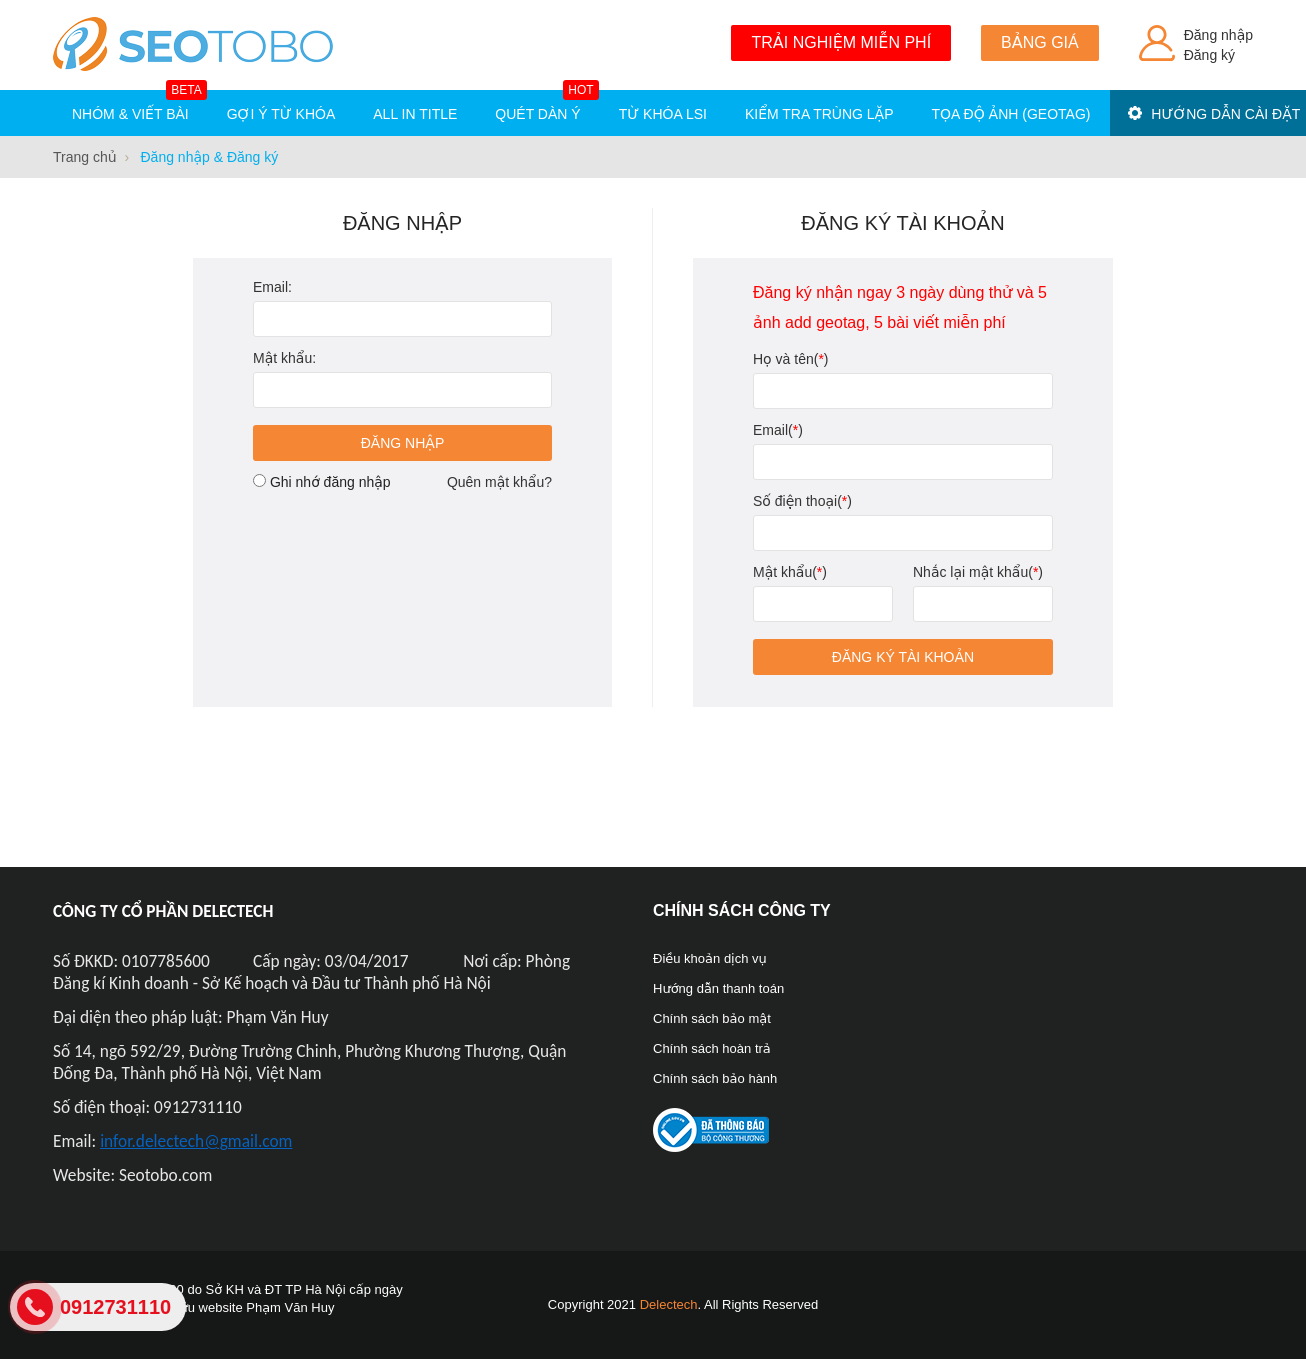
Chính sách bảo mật (712, 1018)
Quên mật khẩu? (499, 482)
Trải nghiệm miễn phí (841, 42)
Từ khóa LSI (663, 114)
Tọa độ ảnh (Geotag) (1011, 114)
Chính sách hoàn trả (712, 1048)
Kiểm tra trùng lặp (819, 114)
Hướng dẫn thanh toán (718, 988)
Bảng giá (1040, 42)
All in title (415, 114)
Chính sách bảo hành (715, 1078)
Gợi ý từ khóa (281, 114)
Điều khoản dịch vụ (710, 958)
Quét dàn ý (546, 106)
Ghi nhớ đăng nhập (330, 482)
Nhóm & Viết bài (139, 106)
